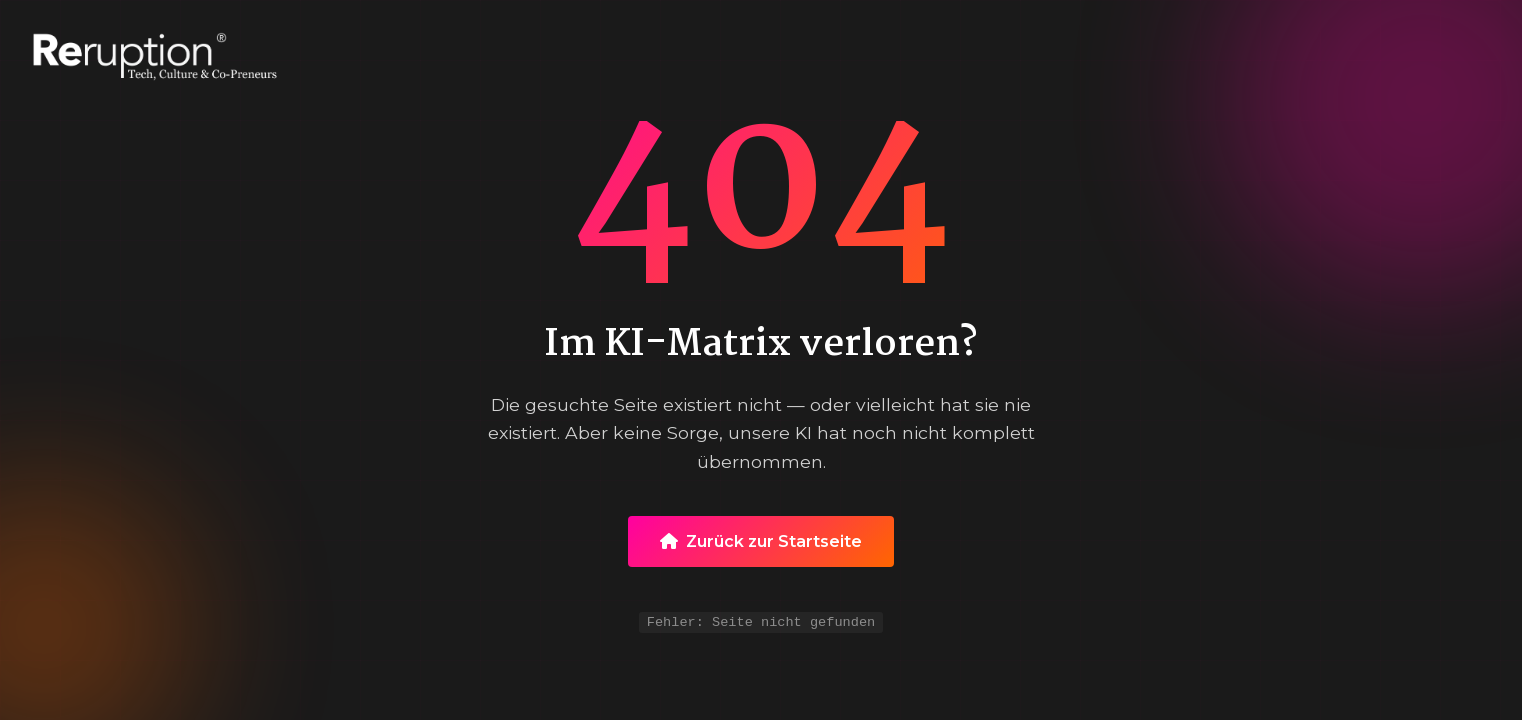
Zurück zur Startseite (761, 539)
